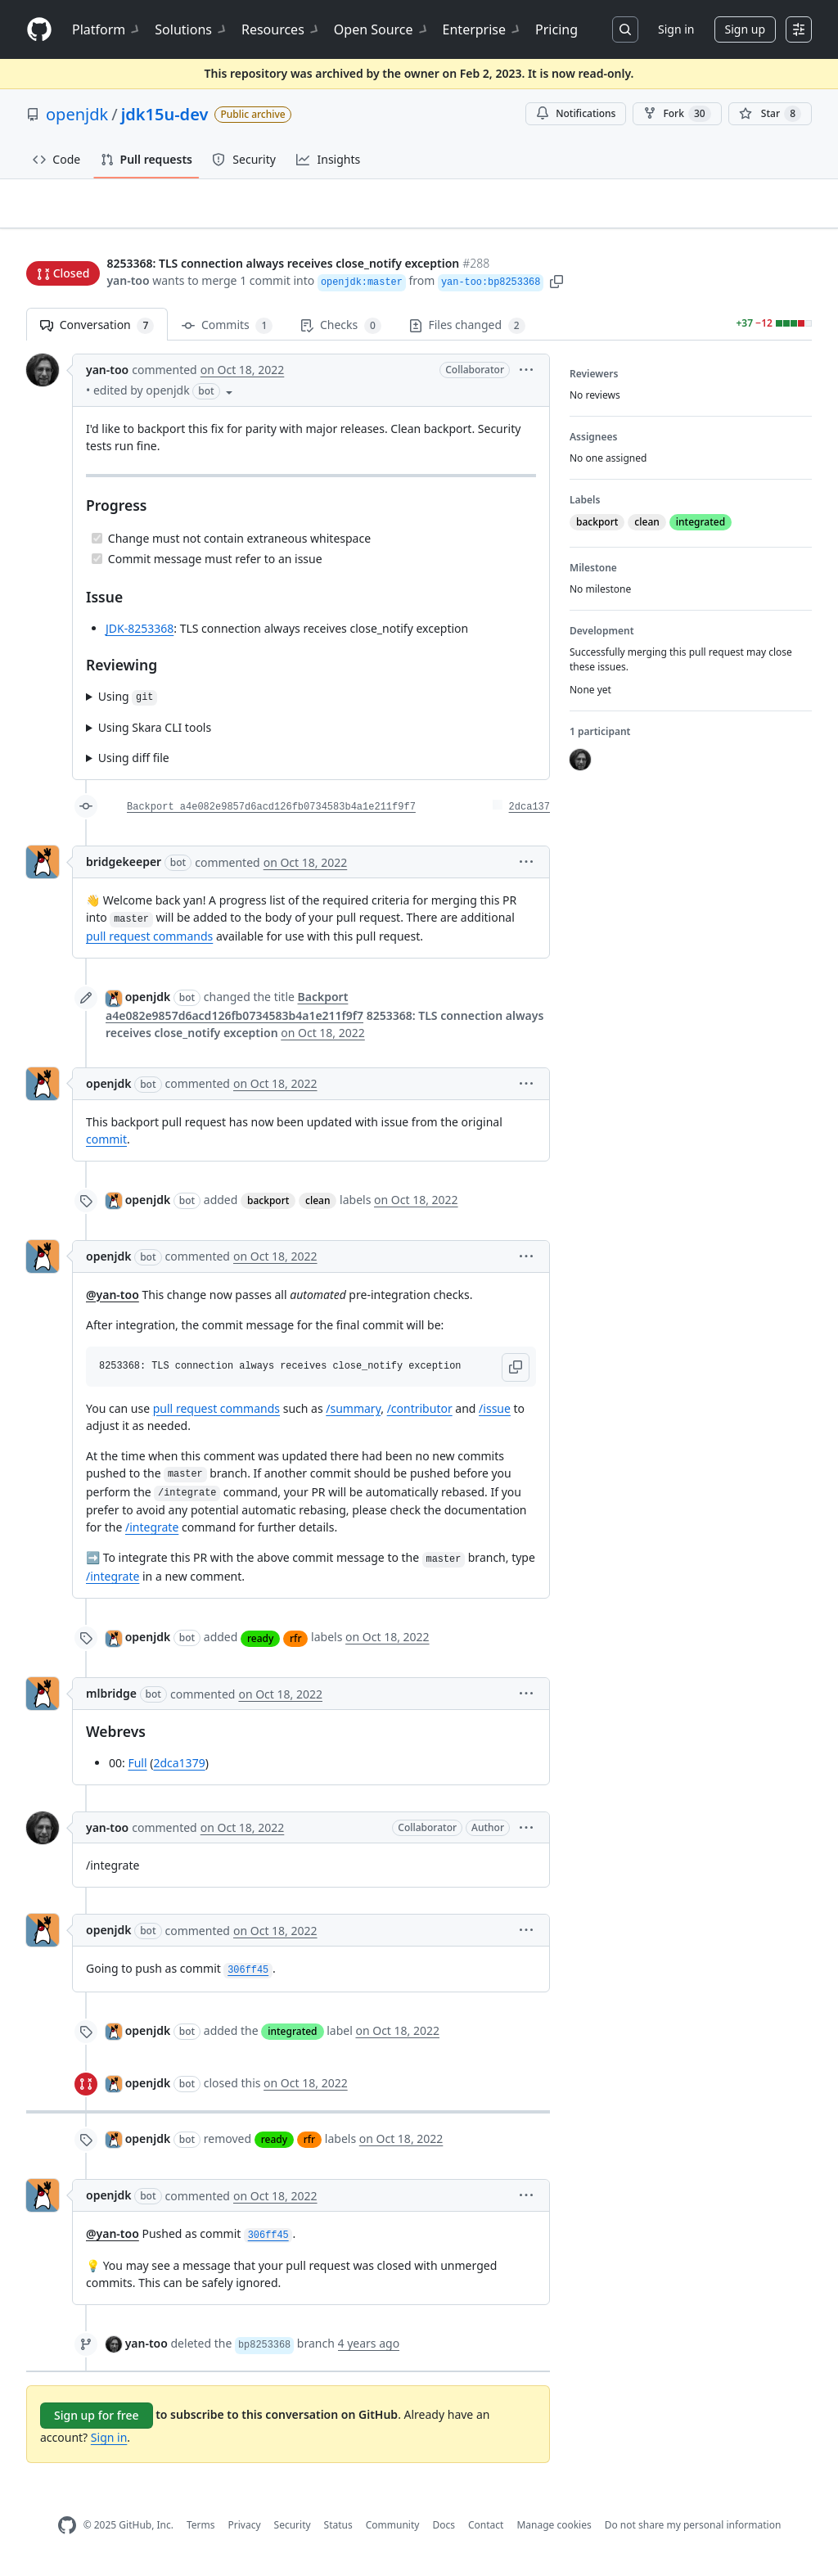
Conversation (97, 332)
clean (317, 1207)
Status (338, 2532)
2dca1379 (179, 1770)
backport (268, 1207)
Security (292, 2532)
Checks (340, 332)
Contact (485, 2532)
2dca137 (529, 814)
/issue (495, 1415)
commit (106, 1145)
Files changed (467, 332)
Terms (201, 2532)
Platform (107, 29)
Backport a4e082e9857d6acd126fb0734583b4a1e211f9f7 (271, 814)
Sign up (745, 29)
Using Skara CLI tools (154, 734)
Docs (443, 2532)
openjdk (77, 114)
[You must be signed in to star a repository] (770, 113)
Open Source (382, 29)
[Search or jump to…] (625, 29)
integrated (292, 2039)
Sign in (676, 29)
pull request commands (149, 943)
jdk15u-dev (165, 114)
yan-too (127, 282)
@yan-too (112, 1301)
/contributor (420, 1415)
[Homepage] (39, 29)
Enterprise (482, 29)
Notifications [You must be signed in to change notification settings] (575, 113)
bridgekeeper (123, 869)
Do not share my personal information (693, 2532)
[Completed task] (97, 544)
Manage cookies (553, 2532)
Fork (676, 114)
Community (393, 2532)
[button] (556, 282)
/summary (353, 1415)
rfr (295, 1645)
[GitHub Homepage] (67, 2533)
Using (127, 703)
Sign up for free (96, 2422)
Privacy (244, 2532)
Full (137, 1770)
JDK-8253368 (139, 635)
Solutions (191, 29)
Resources (281, 29)
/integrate (151, 1534)
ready (260, 1645)
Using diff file (133, 765)
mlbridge (111, 1700)
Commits (227, 332)
